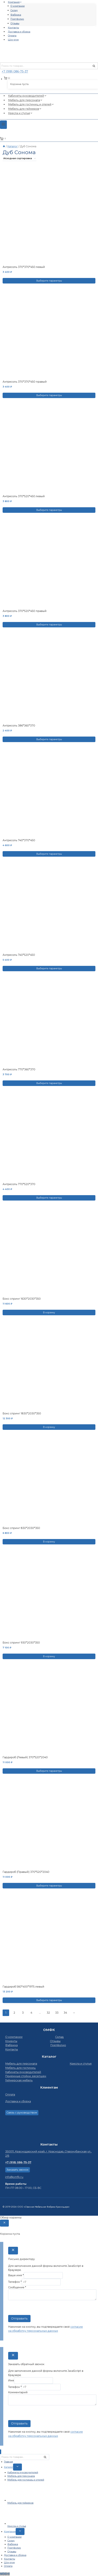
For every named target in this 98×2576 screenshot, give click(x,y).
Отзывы (14, 23)
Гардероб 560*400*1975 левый (23, 1986)
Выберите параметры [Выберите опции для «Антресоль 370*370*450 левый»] (49, 280)
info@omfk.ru (14, 2177)
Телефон (15, 2282)
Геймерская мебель (19, 2080)
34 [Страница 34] (65, 2012)
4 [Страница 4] (31, 2012)
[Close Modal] (13, 2250)
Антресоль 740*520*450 (19, 954)
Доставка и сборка (19, 31)
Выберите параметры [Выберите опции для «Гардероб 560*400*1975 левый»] (49, 2000)
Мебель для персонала (21, 2063)
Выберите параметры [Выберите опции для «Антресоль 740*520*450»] (49, 968)
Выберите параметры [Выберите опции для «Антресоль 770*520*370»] (49, 1197)
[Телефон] (41, 2282)
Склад (14, 10)
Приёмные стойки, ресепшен (25, 2076)
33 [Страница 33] (56, 2012)
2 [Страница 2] (14, 2012)
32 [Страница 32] (48, 2012)
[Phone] (1, 2574)
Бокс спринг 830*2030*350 (21, 1528)
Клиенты (11, 2041)
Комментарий (18, 2392)
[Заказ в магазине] (19, 158)
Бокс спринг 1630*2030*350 (22, 1298)
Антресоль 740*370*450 (19, 840)
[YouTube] (49, 2135)
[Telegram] (49, 2131)
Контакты (13, 27)
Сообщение (17, 2287)
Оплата (12, 35)
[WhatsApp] (49, 2126)
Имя (11, 2380)
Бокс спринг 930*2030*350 (21, 1642)
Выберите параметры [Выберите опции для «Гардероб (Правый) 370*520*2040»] (49, 1885)
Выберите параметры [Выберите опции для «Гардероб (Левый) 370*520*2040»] (49, 1770)
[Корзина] (51, 78)
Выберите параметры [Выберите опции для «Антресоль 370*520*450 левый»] (49, 510)
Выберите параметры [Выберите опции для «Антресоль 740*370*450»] (49, 853)
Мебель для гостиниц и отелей (25, 2479)
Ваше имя (16, 2275)
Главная (8, 2461)
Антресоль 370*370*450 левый (24, 267)
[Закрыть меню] (0, 2451)
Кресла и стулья (81, 2063)
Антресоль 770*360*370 (19, 1069)
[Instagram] (49, 2121)
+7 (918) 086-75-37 (15, 71)
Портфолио (17, 19)
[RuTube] (49, 2139)
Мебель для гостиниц (20, 2067)
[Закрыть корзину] (4, 2223)
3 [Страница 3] (23, 2012)
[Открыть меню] (3, 124)
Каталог (8, 2467)
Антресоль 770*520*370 (19, 1184)
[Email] (3, 2574)
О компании (17, 6)
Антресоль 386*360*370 (19, 725)
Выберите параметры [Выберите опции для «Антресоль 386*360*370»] (49, 739)
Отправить (19, 2318)
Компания (10, 2531)
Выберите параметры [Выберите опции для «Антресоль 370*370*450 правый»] (49, 395)
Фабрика (15, 14)
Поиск (95, 66)
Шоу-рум (13, 39)
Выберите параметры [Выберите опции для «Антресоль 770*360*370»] (49, 1083)
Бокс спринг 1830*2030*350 (22, 1413)
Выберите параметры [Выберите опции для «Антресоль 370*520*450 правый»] (49, 624)
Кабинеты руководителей (23, 2072)
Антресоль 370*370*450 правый (25, 381)
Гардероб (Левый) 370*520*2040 (25, 1757)
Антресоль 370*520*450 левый (24, 496)
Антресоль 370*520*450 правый (25, 611)
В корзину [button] (49, 1312)
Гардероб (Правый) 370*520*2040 (26, 1871)
